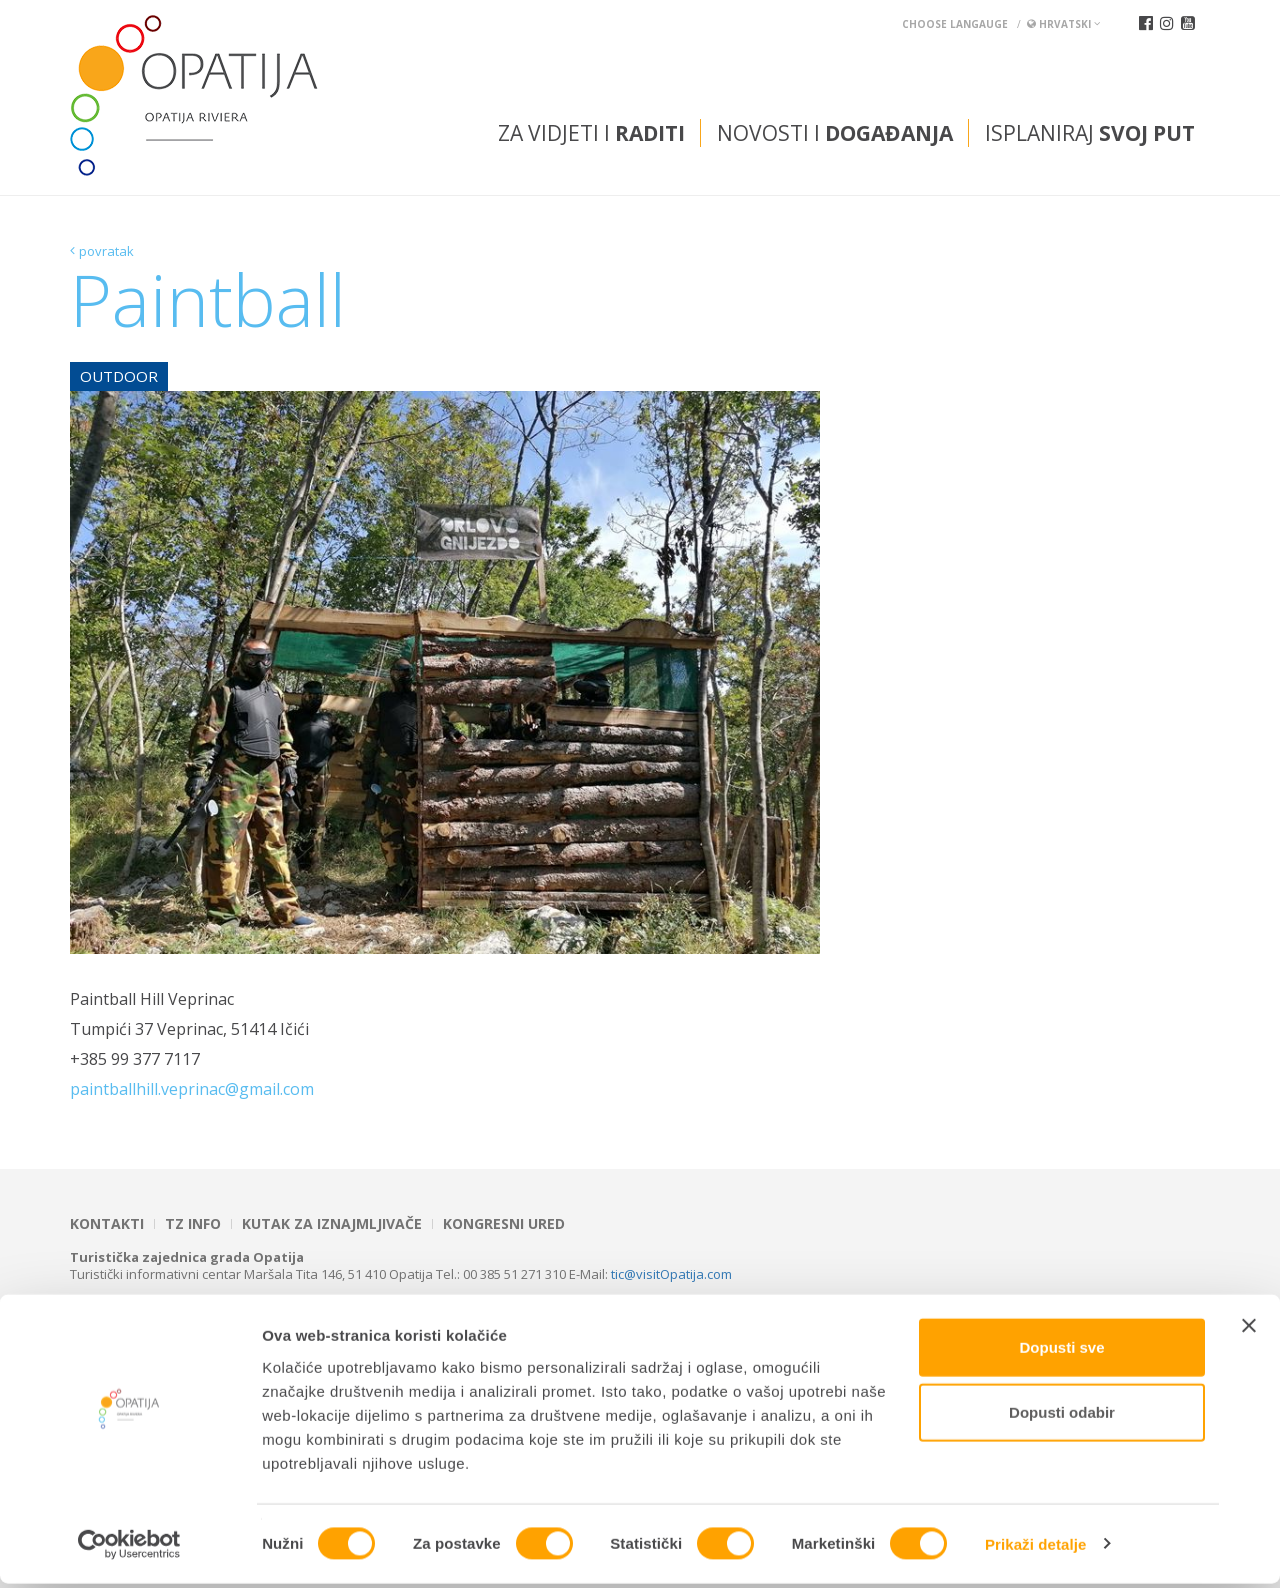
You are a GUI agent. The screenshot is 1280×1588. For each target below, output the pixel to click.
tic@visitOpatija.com (671, 1274)
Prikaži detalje (1036, 1548)
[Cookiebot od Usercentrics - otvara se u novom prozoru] (129, 1549)
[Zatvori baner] (1249, 1330)
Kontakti (107, 1224)
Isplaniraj (1090, 133)
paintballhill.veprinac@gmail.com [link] (192, 1089)
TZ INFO (193, 1224)
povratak (106, 251)
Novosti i (835, 133)
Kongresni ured (504, 1224)
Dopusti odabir (1062, 1417)
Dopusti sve (1061, 1351)
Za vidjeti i (591, 133)
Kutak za (332, 1224)
